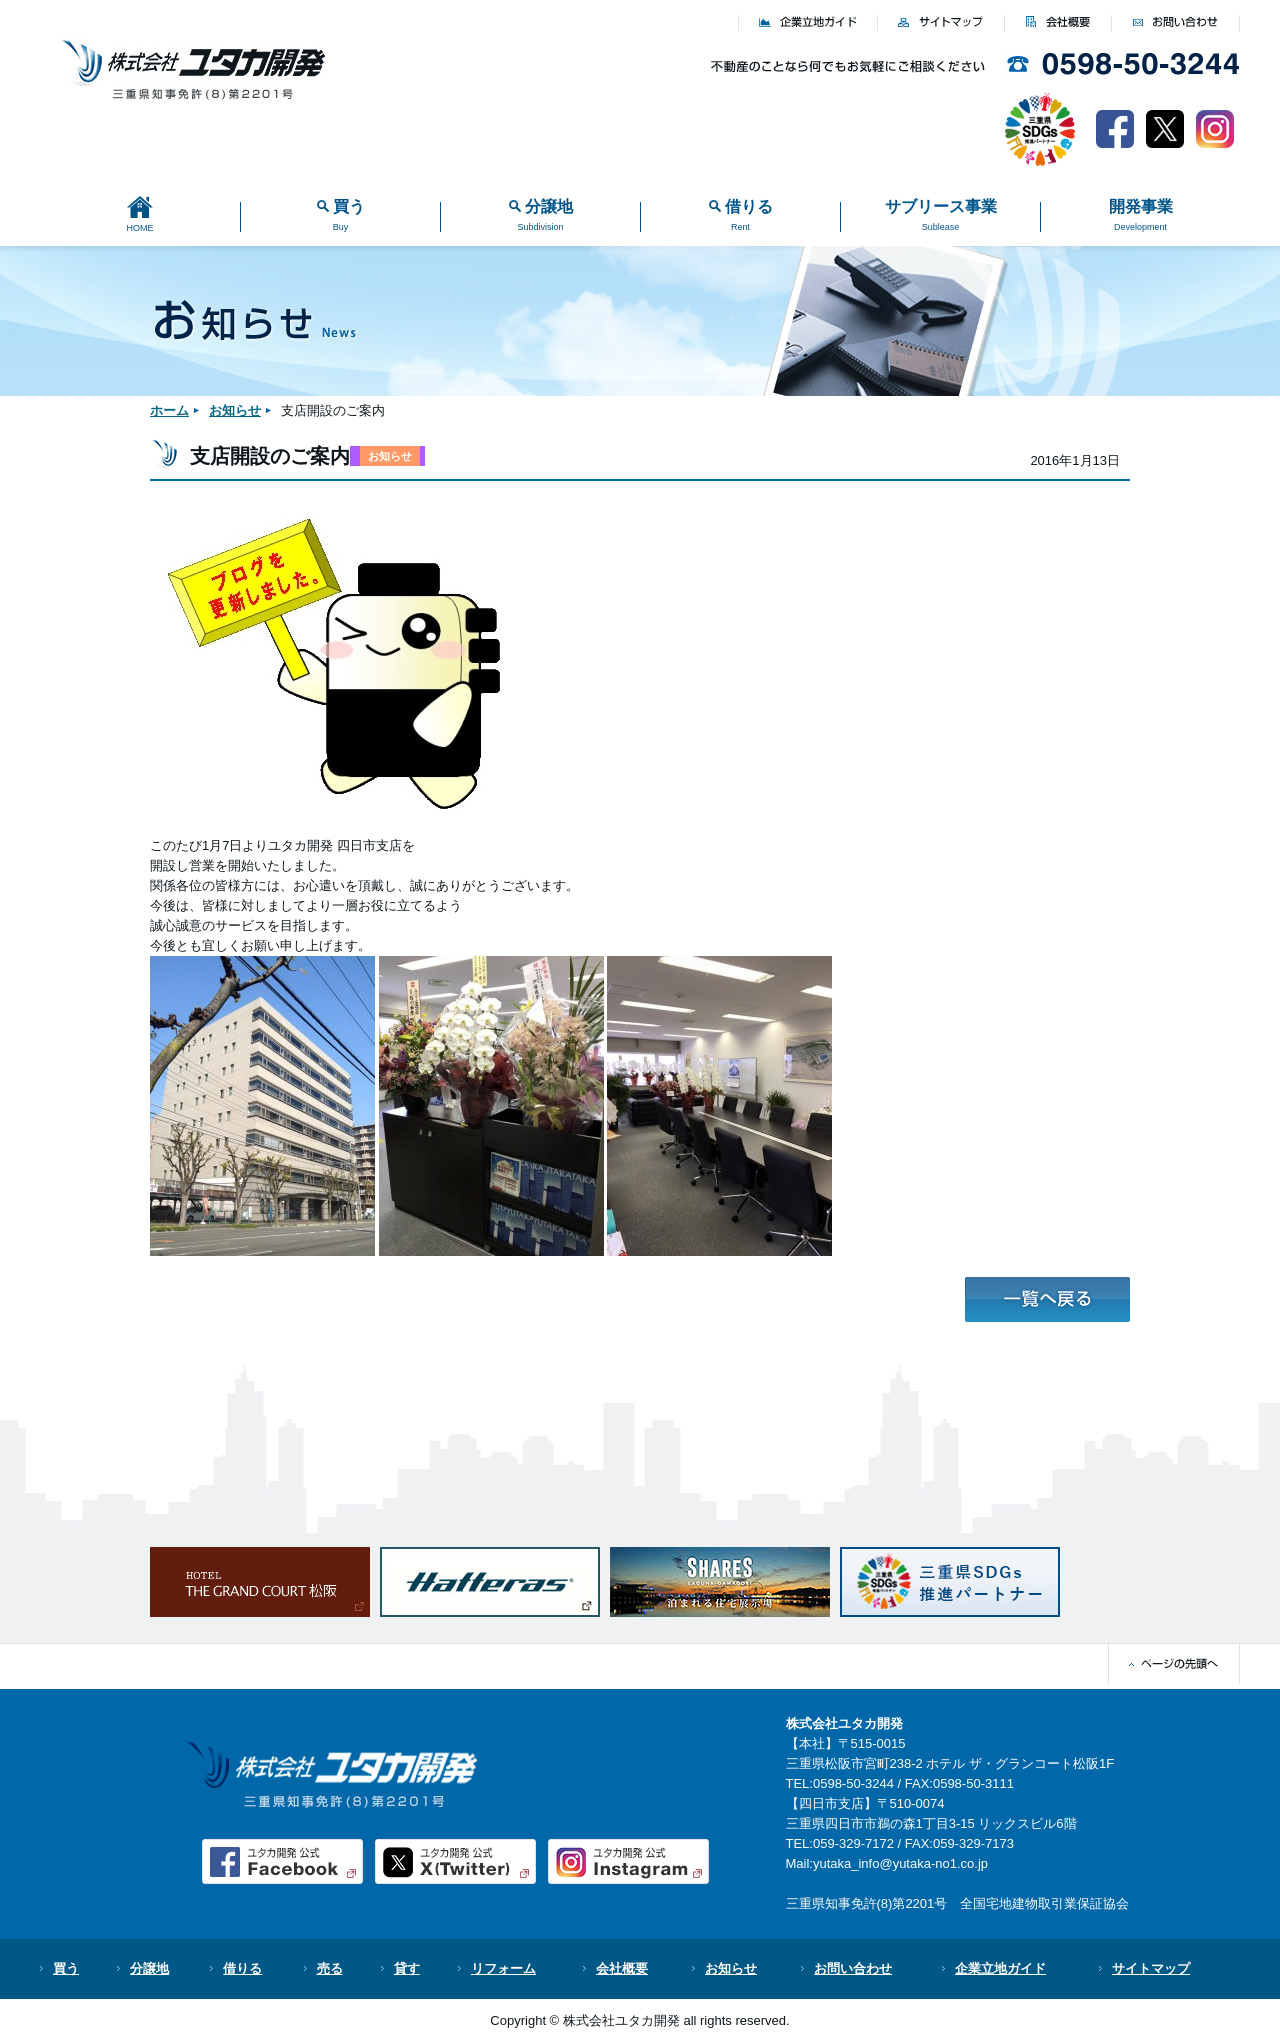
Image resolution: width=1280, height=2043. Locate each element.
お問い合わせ (853, 1968)
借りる (242, 1968)
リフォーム (503, 1968)
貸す (407, 1968)
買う (66, 1968)
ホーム (169, 410)
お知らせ (235, 410)
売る (330, 1968)
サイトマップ (1151, 1968)
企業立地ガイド (1000, 1968)
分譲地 (149, 1968)
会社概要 (622, 1968)
